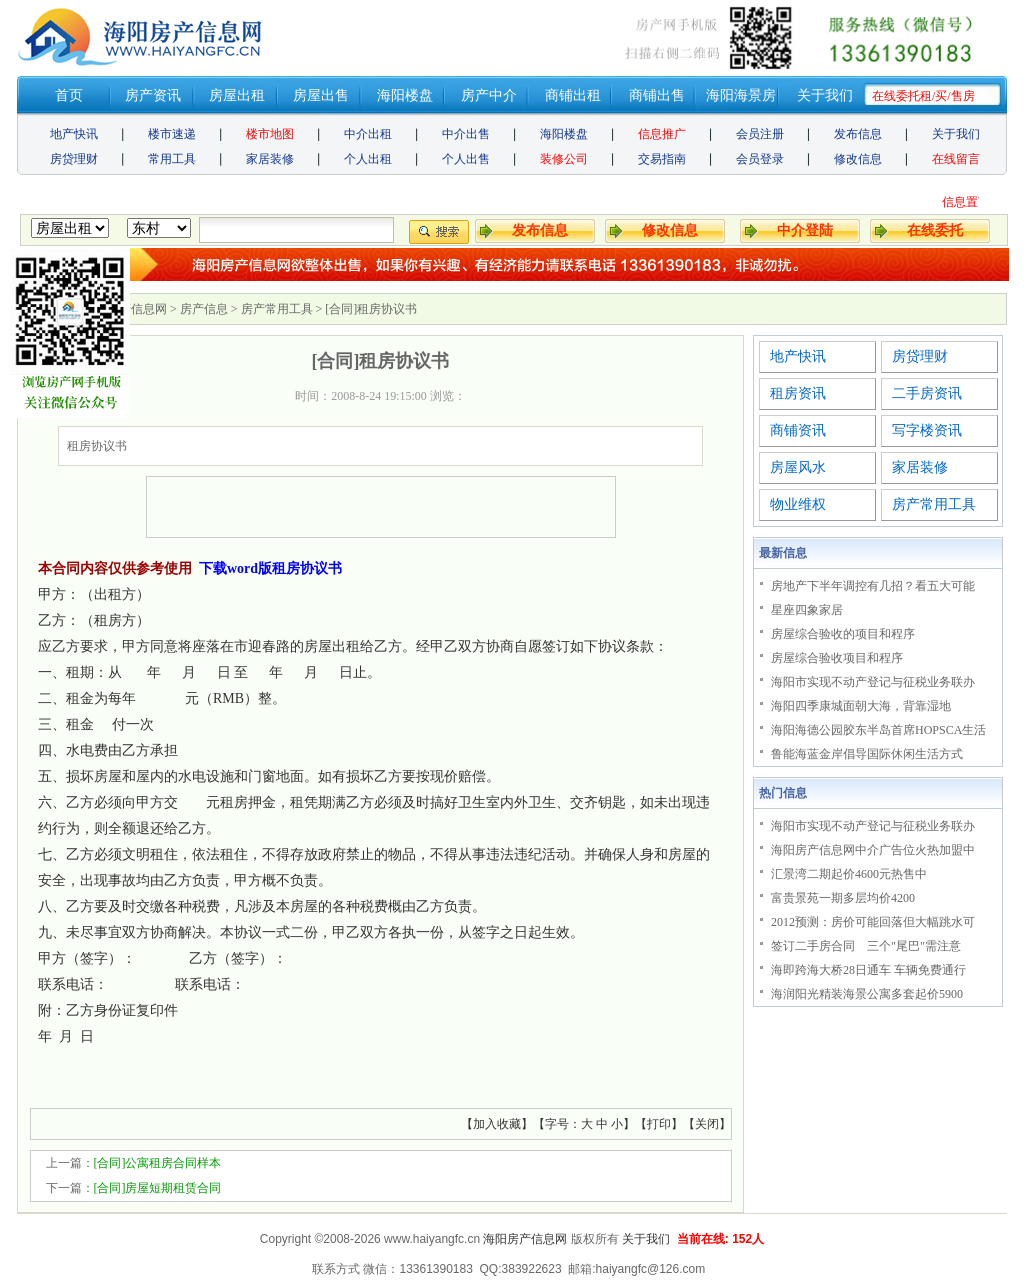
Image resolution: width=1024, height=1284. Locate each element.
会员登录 (760, 159)
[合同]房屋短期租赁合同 (158, 1188)
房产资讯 (153, 95)
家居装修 (270, 159)
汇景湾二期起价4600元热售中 (849, 874)
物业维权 (798, 504)
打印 (659, 1124)
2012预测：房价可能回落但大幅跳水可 (873, 922)
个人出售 (466, 159)
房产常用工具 (277, 309)
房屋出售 (321, 95)
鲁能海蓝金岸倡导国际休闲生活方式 (867, 754)
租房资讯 (798, 393)
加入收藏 (497, 1124)
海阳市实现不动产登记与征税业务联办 (873, 682)
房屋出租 (237, 95)
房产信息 (204, 309)
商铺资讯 (798, 430)
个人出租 (368, 159)
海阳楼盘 (405, 95)
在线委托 (935, 230)
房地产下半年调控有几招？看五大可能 (873, 586)
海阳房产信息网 (525, 1239)
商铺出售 (657, 95)
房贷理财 (74, 159)
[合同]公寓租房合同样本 (158, 1163)
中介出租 (368, 134)
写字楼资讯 (927, 430)
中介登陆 (805, 230)
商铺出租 (573, 95)
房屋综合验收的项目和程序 (843, 634)
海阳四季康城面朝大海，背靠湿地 (861, 706)
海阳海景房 (741, 95)
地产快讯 (74, 134)
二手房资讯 (927, 393)
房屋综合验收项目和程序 (837, 658)
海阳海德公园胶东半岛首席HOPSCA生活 (878, 730)
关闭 (707, 1124)
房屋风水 (798, 467)
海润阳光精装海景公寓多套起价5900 (867, 994)
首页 (69, 95)
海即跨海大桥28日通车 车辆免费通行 (868, 970)
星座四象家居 (807, 610)
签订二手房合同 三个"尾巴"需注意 (866, 946)
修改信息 (858, 159)
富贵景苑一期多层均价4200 (843, 898)
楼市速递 (172, 134)
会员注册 (760, 134)
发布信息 (858, 134)
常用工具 (172, 159)
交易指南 (662, 159)
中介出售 (466, 134)
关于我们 (825, 95)
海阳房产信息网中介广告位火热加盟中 (873, 850)
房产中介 (489, 95)
